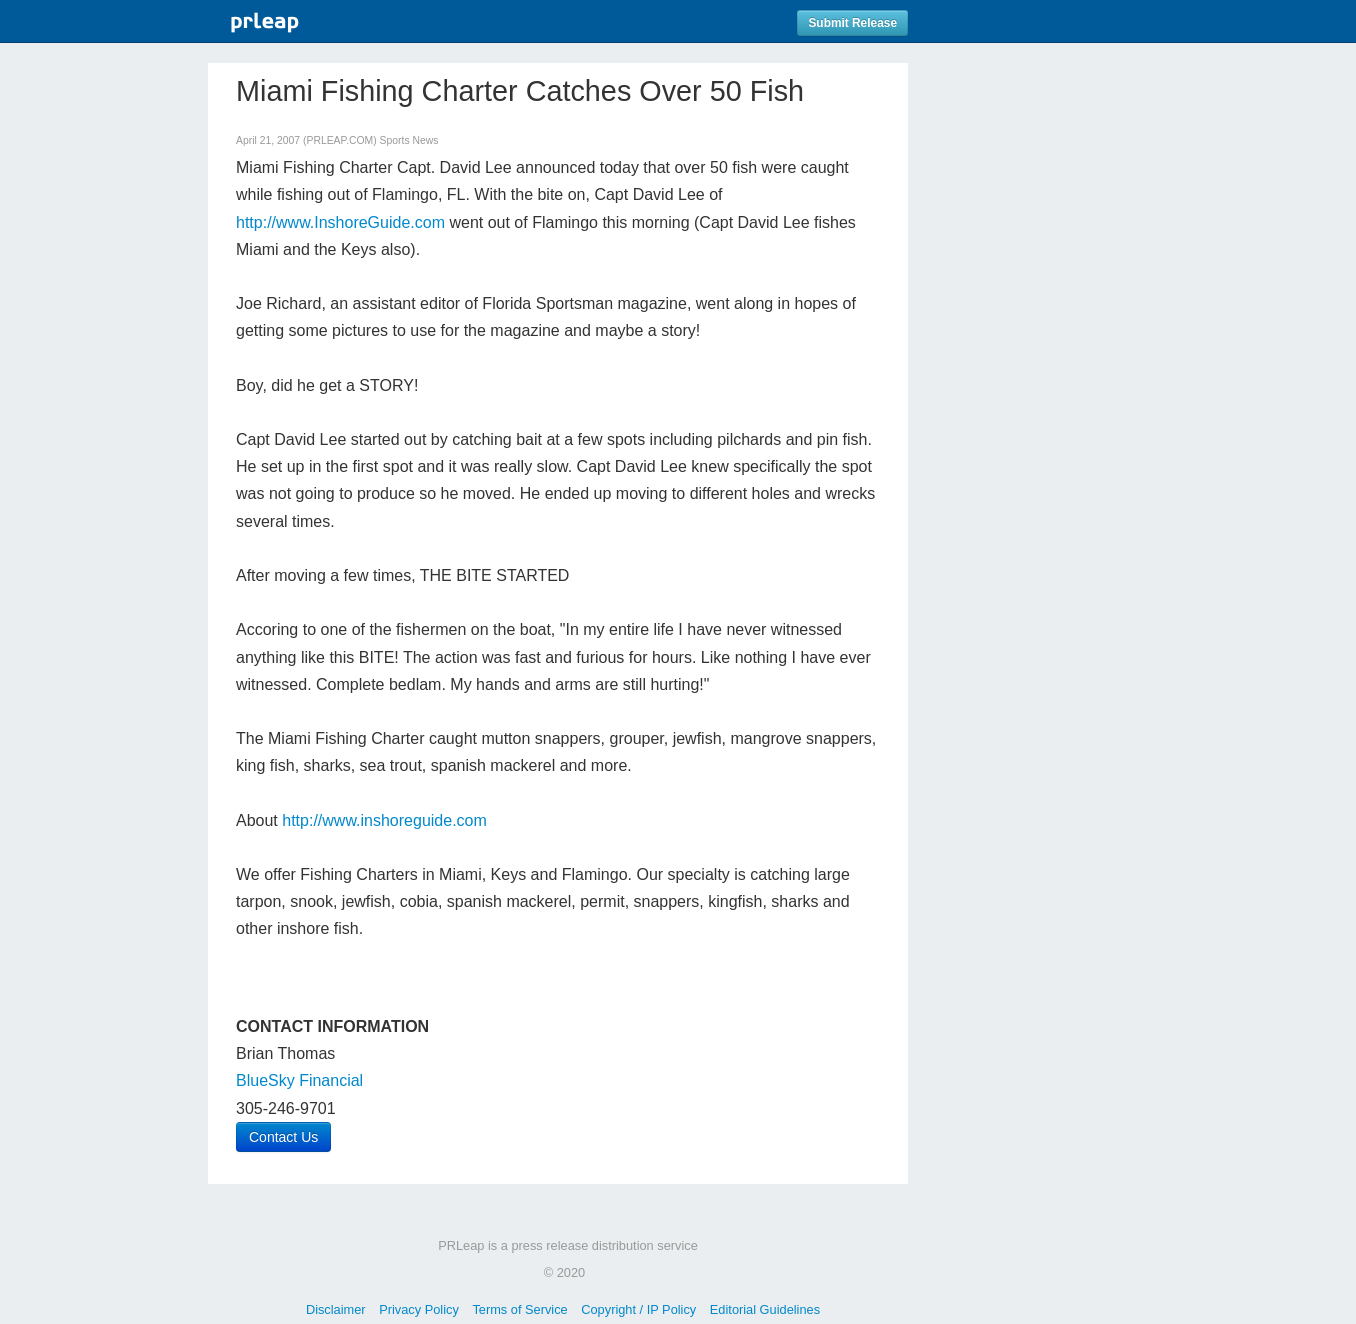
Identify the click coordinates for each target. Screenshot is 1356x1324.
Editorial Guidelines (765, 1309)
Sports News (409, 140)
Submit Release (852, 23)
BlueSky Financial (299, 1080)
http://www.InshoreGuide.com (340, 222)
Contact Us (283, 1137)
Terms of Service (519, 1309)
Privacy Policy (419, 1309)
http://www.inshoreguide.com (384, 820)
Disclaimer (336, 1309)
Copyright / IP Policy (638, 1309)
